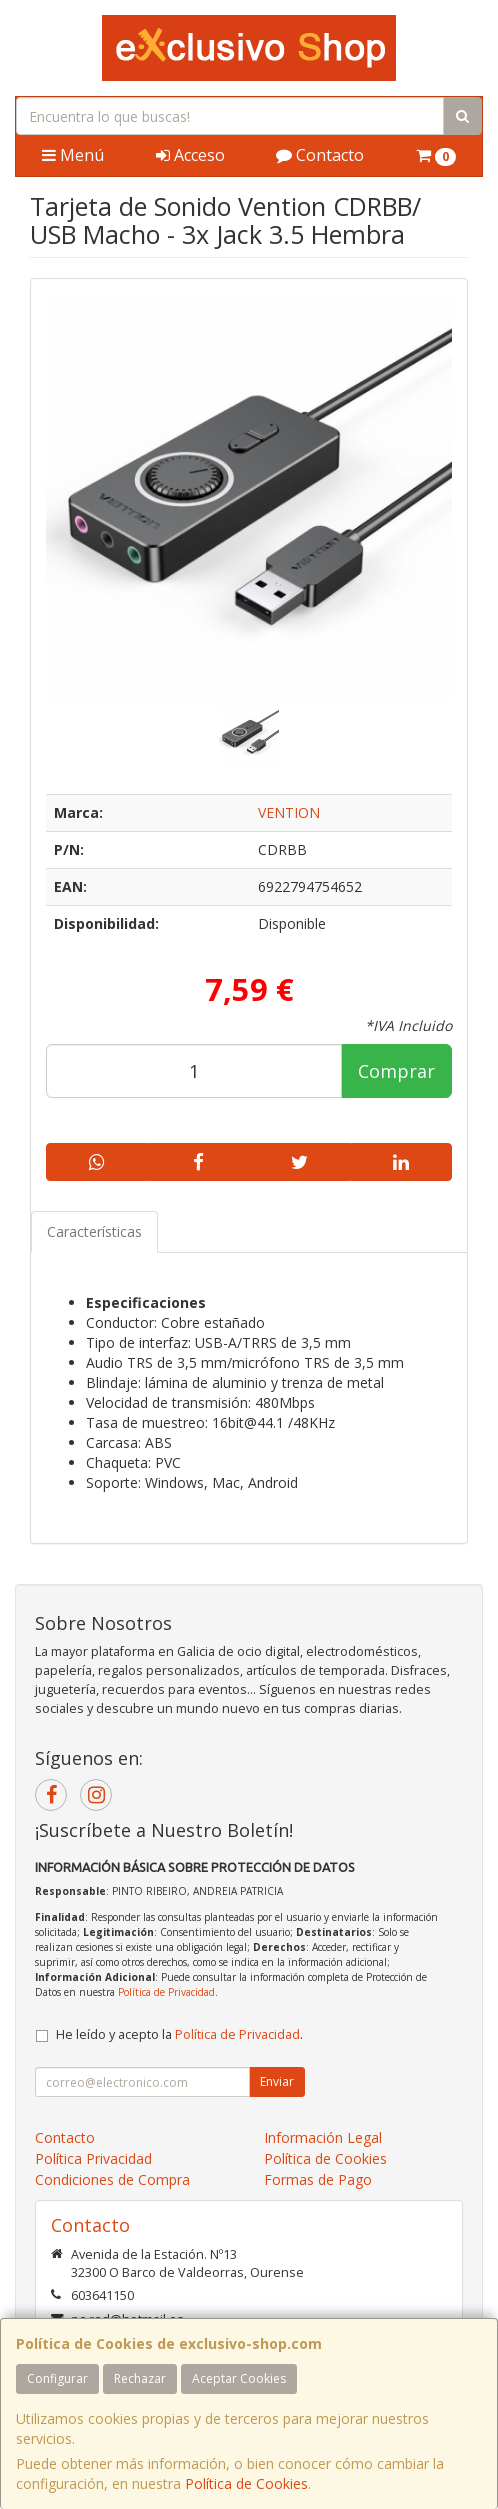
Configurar (57, 2378)
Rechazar (140, 2378)
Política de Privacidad (166, 1992)
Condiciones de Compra (112, 2179)
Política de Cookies (246, 2483)
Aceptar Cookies (239, 2378)
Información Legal (323, 2137)
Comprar (396, 1071)
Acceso (190, 155)
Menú (73, 155)
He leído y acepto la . (179, 2034)
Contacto (320, 155)
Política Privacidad (93, 2158)
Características (94, 1231)
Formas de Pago (318, 2179)
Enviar (277, 2081)
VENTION (289, 812)
